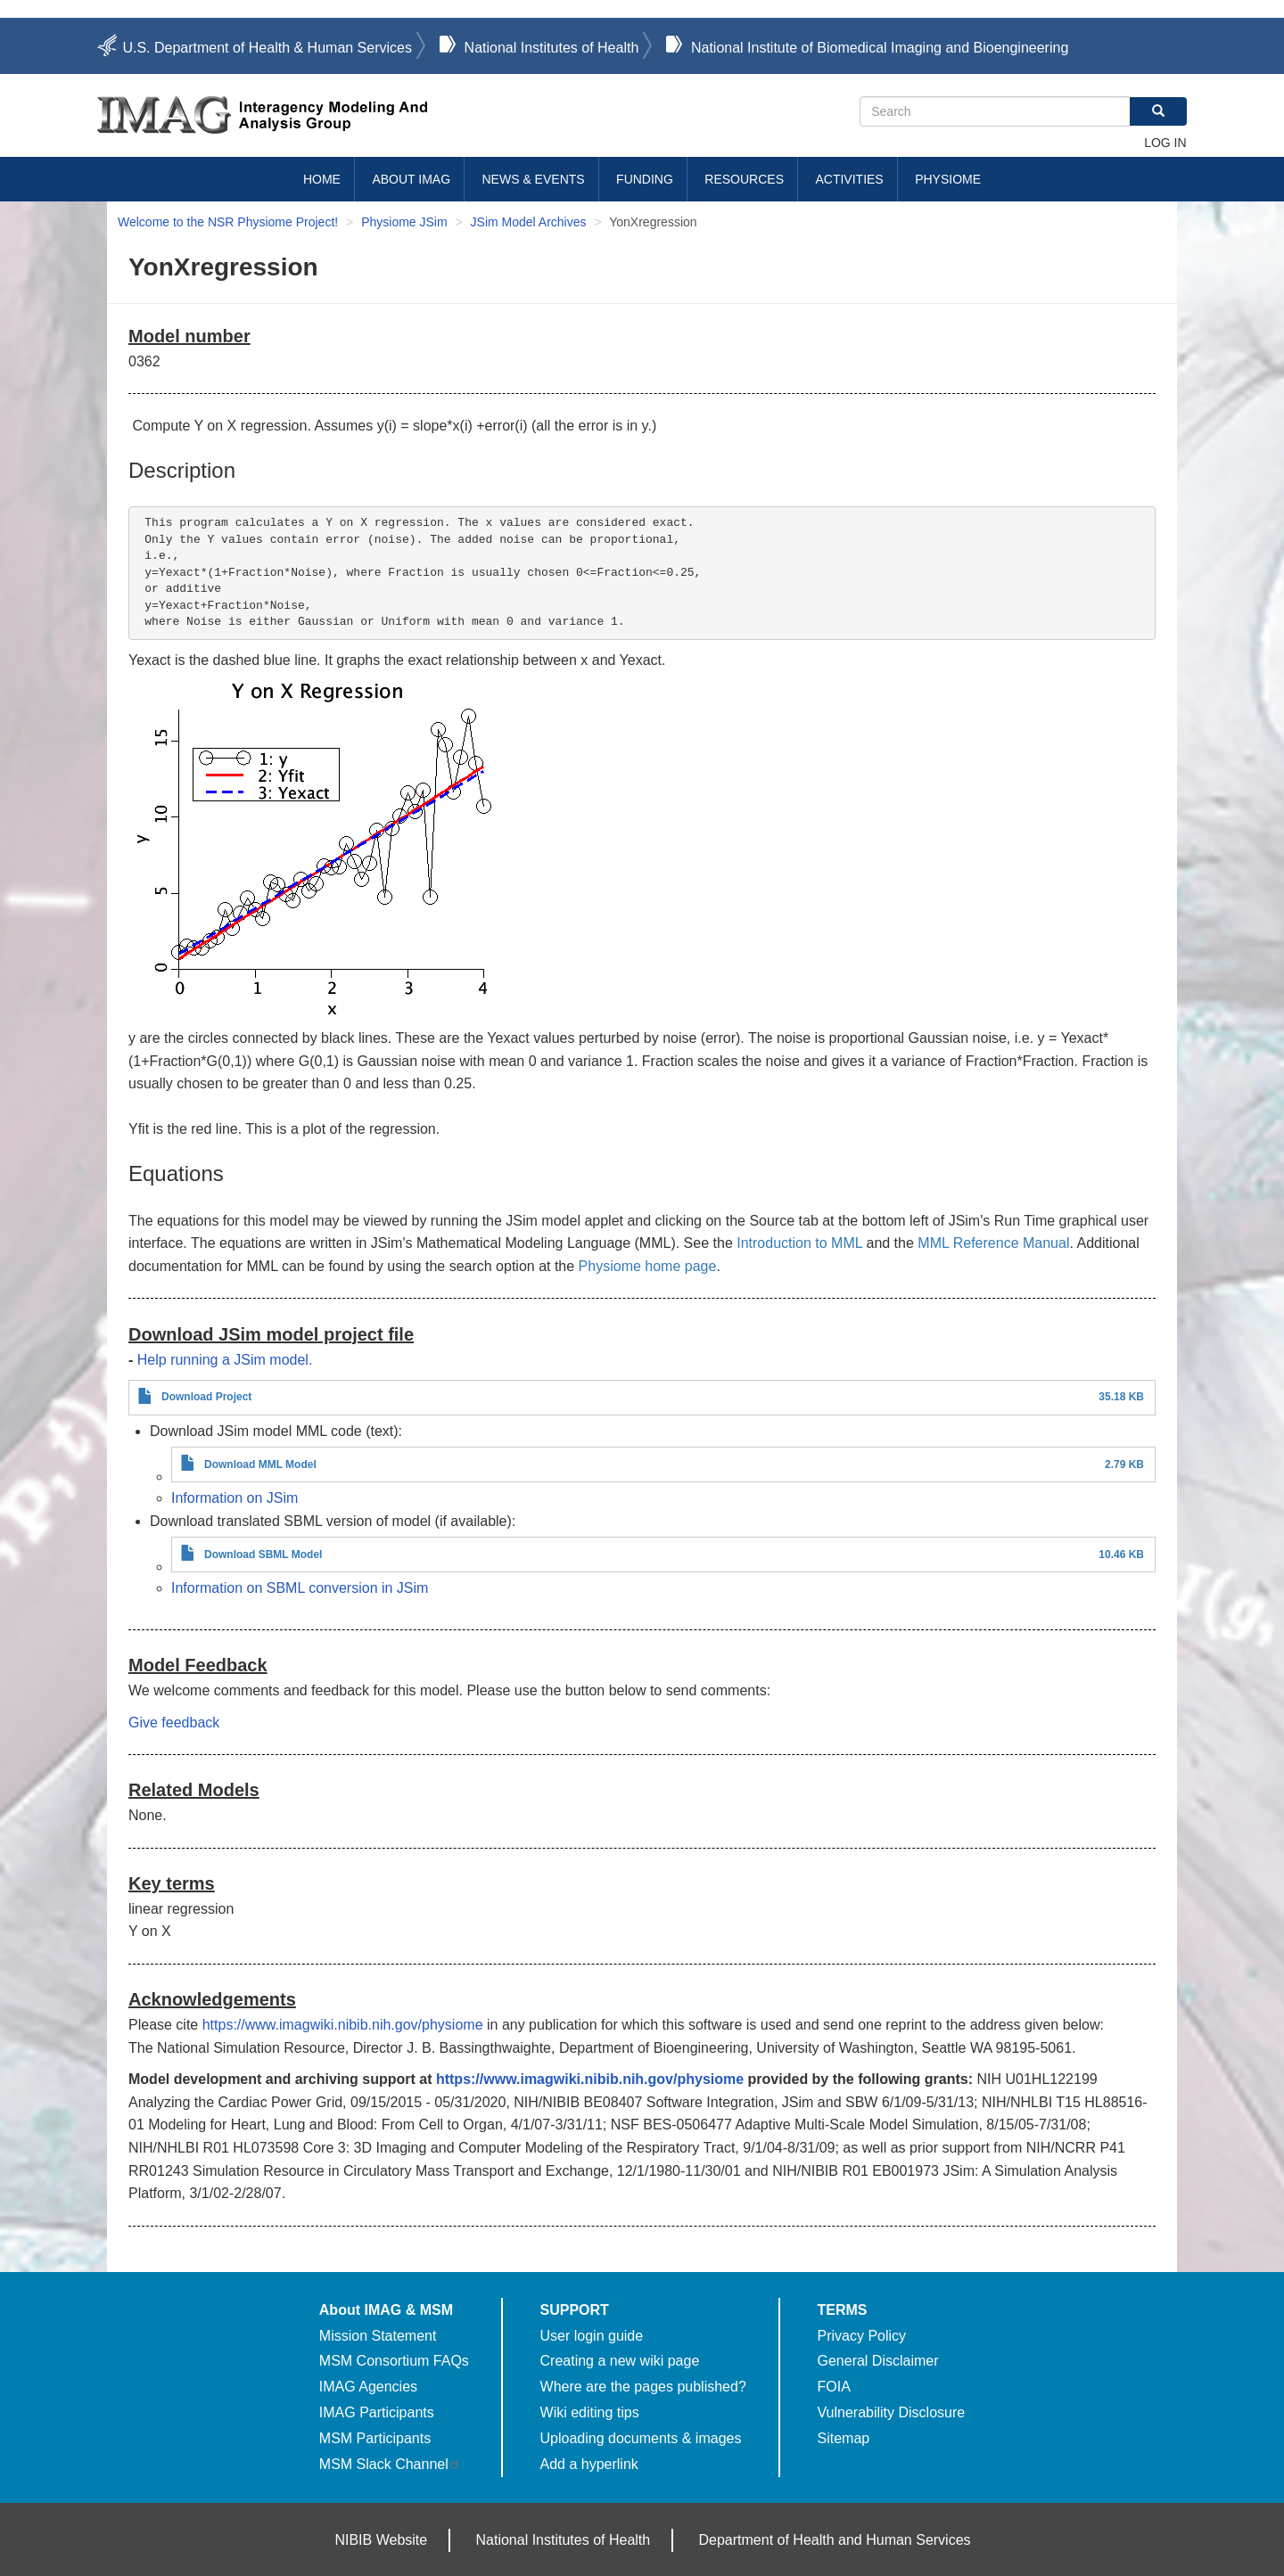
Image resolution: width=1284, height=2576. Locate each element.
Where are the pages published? (643, 2386)
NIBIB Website (380, 2539)
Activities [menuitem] (849, 179)
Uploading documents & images (641, 2438)
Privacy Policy (862, 2335)
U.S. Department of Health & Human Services (267, 47)
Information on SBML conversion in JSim (299, 1588)
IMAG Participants (376, 2412)
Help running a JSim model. (225, 1359)
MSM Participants (375, 2438)
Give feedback (173, 1722)
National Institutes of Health (552, 47)
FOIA (834, 2386)
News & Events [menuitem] (533, 179)
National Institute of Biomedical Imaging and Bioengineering (879, 47)
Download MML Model (260, 1464)
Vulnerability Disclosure (892, 2412)
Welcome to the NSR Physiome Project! (228, 222)
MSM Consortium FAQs (394, 2360)
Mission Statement (378, 2335)
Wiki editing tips (589, 2412)
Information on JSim (234, 1497)
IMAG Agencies (368, 2386)
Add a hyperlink (589, 2464)
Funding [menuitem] (644, 179)
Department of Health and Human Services (835, 2539)
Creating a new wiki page (620, 2360)
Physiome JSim (404, 222)
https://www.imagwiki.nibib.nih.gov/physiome (342, 2024)
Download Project (206, 1397)
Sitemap (844, 2438)
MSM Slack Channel (390, 2464)
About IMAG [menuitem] (411, 179)
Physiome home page (648, 1266)
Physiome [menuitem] (948, 179)
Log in (1165, 142)
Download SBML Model (263, 1554)
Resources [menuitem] (744, 179)
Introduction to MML (799, 1243)
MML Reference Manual (993, 1243)
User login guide (592, 2335)
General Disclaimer (878, 2360)
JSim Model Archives (529, 222)
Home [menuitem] (322, 179)
